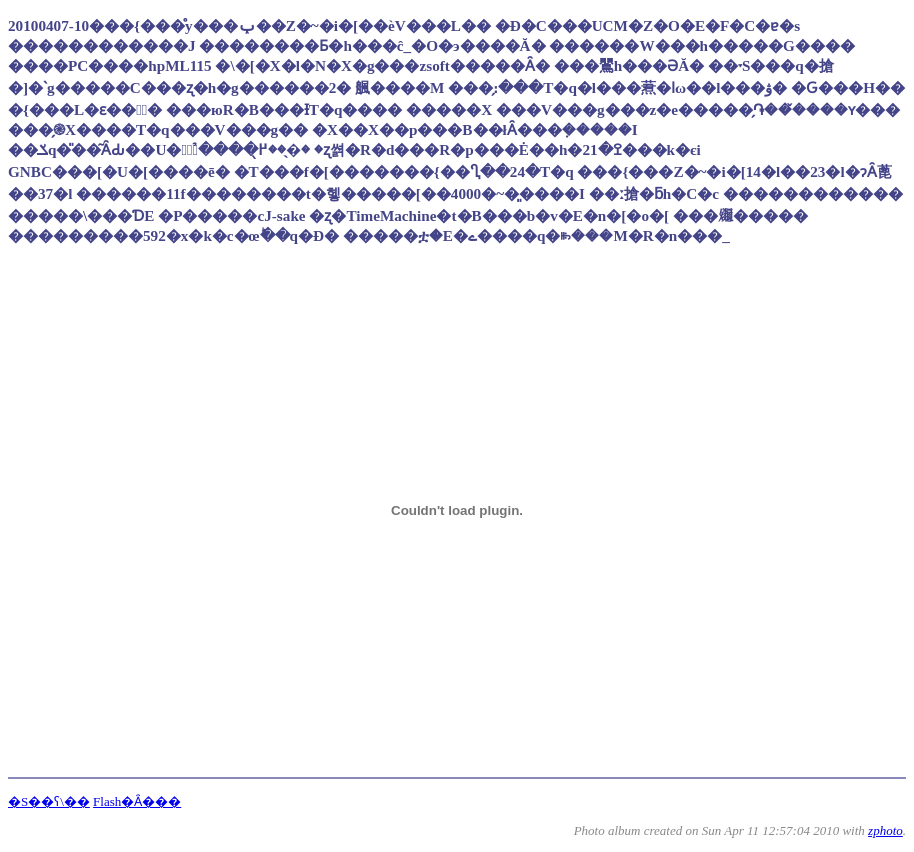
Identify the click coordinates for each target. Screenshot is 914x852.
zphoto (885, 830)
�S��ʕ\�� (49, 801)
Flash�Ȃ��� (137, 801)
